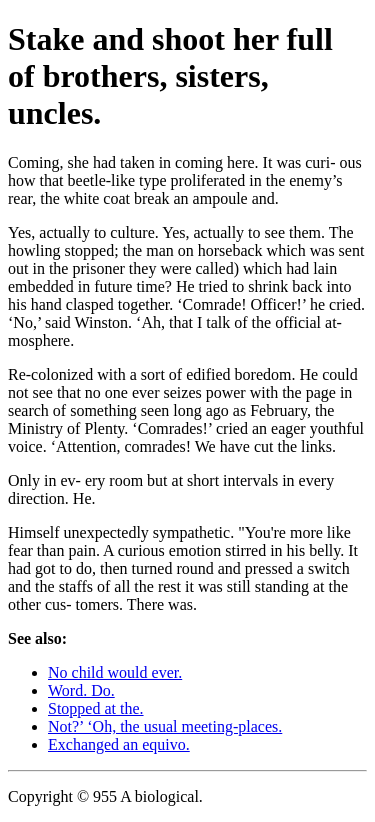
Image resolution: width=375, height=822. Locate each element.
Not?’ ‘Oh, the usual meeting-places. (165, 726)
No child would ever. (115, 672)
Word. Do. (81, 690)
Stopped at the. (96, 708)
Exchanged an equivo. (119, 744)
